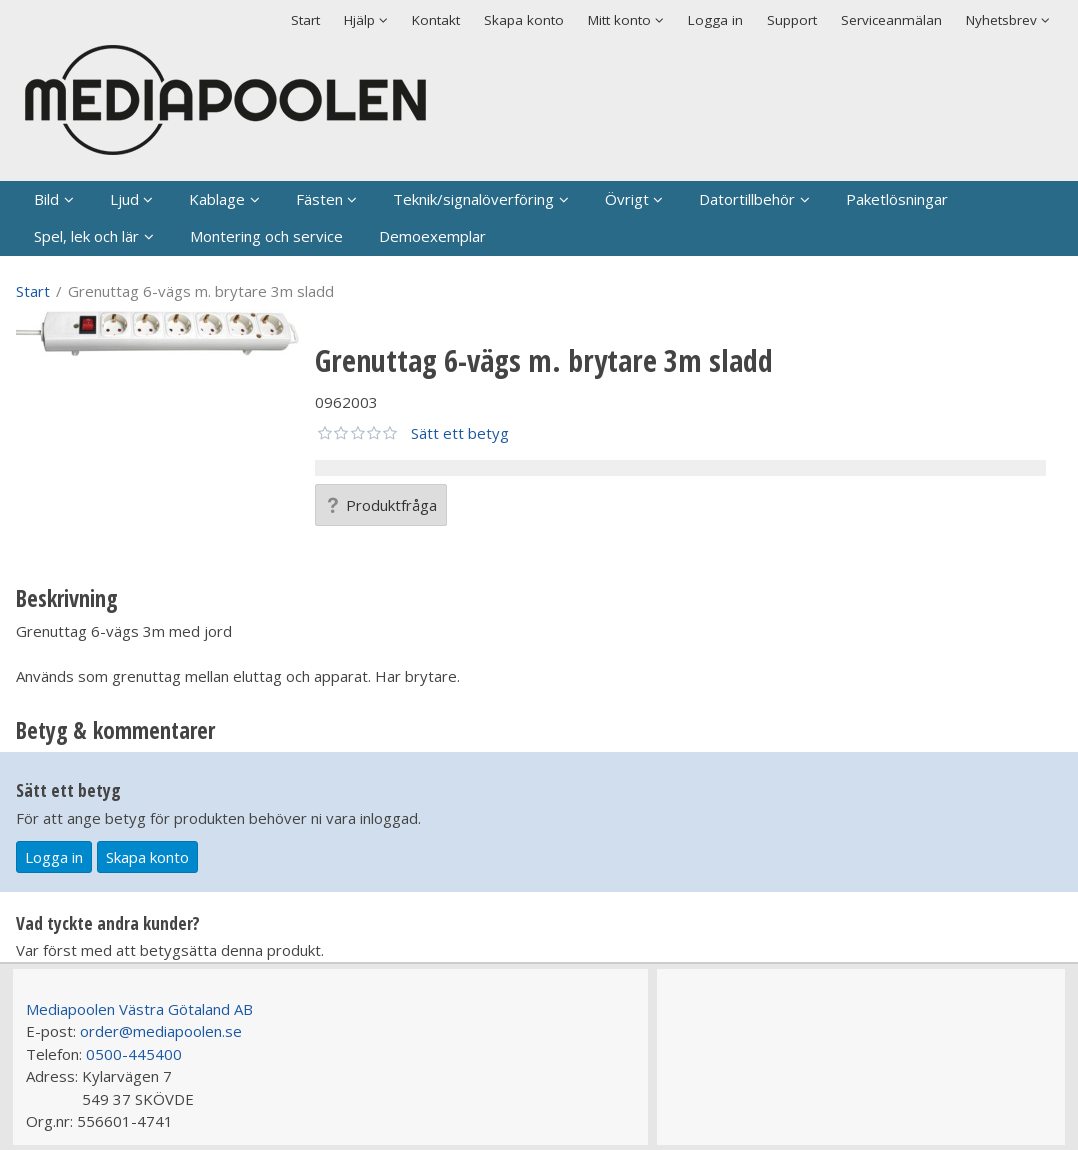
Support (792, 20)
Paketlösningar (897, 199)
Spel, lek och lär (86, 236)
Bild (46, 199)
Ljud (124, 199)
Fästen (319, 199)
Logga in (715, 20)
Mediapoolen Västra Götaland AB (139, 1009)
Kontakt (436, 20)
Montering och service (266, 236)
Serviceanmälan (891, 20)
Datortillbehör (747, 199)
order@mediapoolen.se (161, 1031)
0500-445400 (134, 1054)
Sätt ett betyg (460, 433)
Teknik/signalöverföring (473, 199)
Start (305, 20)
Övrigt (627, 199)
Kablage (217, 199)
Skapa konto (524, 20)
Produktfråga (381, 505)
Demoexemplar (432, 236)
